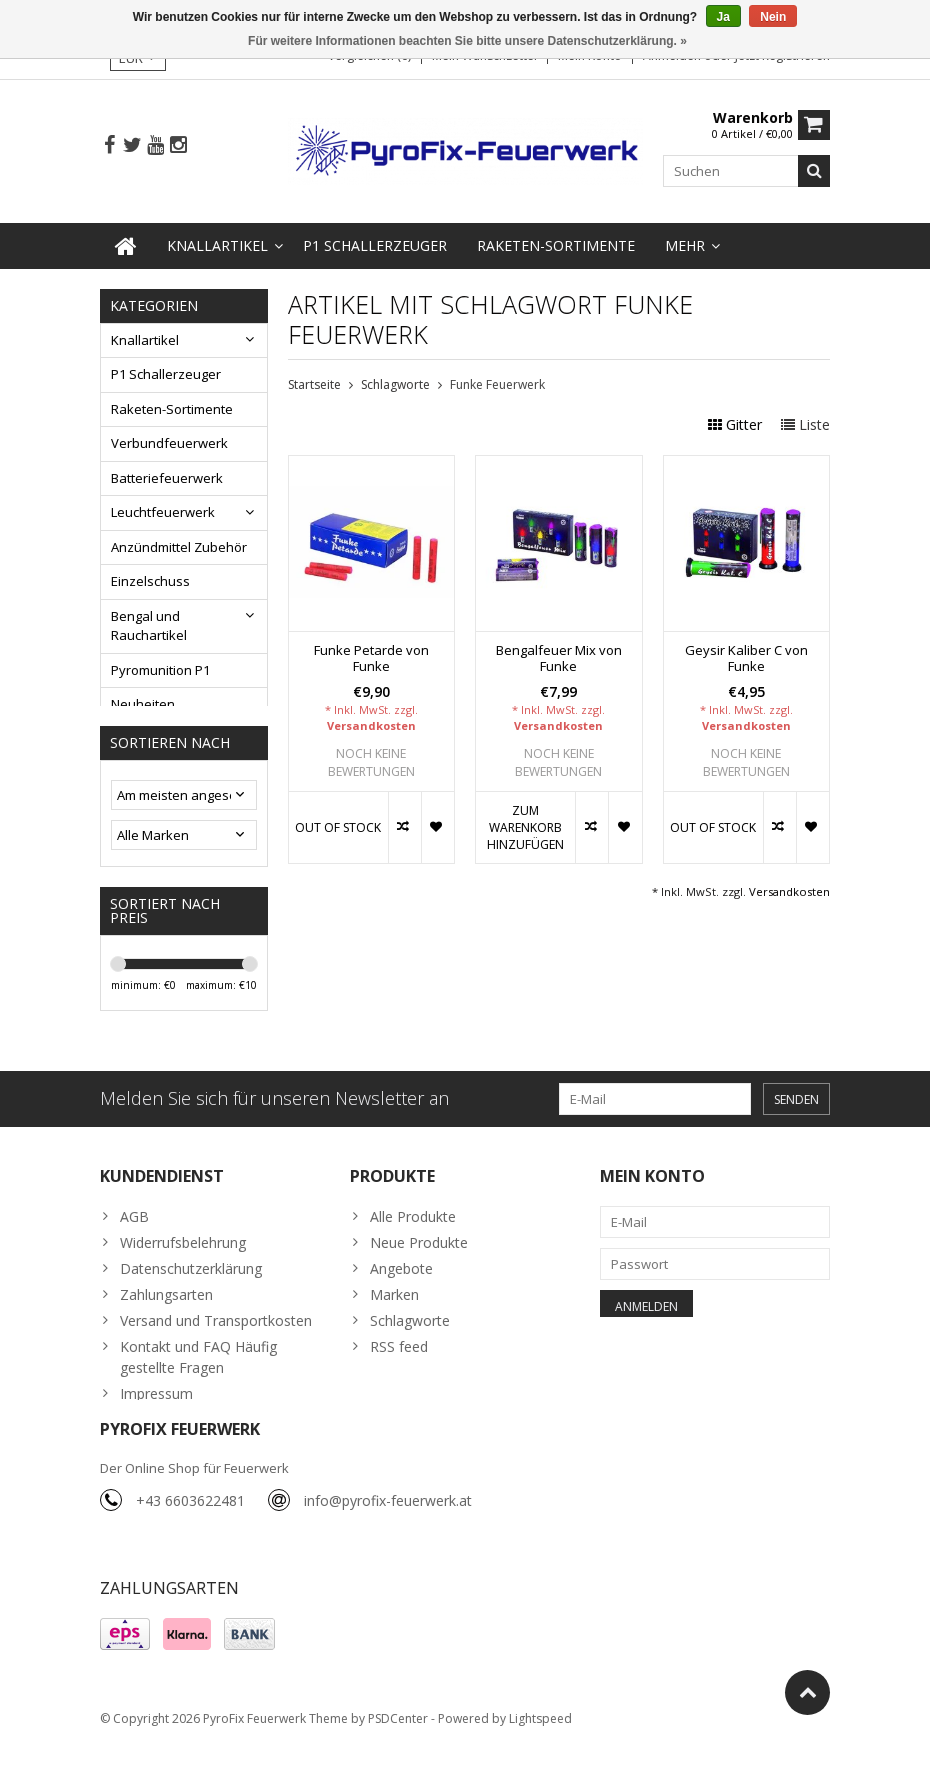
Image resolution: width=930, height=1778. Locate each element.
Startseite (314, 380)
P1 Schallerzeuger (375, 241)
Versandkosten (371, 721)
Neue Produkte (419, 1265)
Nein (773, 17)
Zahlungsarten (166, 1317)
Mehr (685, 241)
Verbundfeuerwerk (169, 440)
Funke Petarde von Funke (371, 655)
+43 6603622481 (190, 1532)
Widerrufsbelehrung (183, 1265)
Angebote (401, 1291)
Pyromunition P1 (160, 666)
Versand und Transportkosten (216, 1343)
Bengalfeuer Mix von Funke (559, 655)
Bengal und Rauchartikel (149, 622)
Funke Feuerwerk (497, 380)
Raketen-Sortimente (556, 241)
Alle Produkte (413, 1239)
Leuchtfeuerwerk (163, 509)
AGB (134, 1239)
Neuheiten (143, 701)
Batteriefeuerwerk (167, 474)
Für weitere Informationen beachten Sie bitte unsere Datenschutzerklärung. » (467, 41)
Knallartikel (217, 241)
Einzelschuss (150, 578)
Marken (394, 1317)
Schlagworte (395, 380)
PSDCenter (398, 1753)
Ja (723, 17)
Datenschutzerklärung (191, 1291)
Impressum (156, 1416)
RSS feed (399, 1369)
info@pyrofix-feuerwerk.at (388, 1532)
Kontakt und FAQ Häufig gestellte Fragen (198, 1380)
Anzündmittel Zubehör (179, 543)
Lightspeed (540, 1753)
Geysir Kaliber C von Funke (746, 655)
